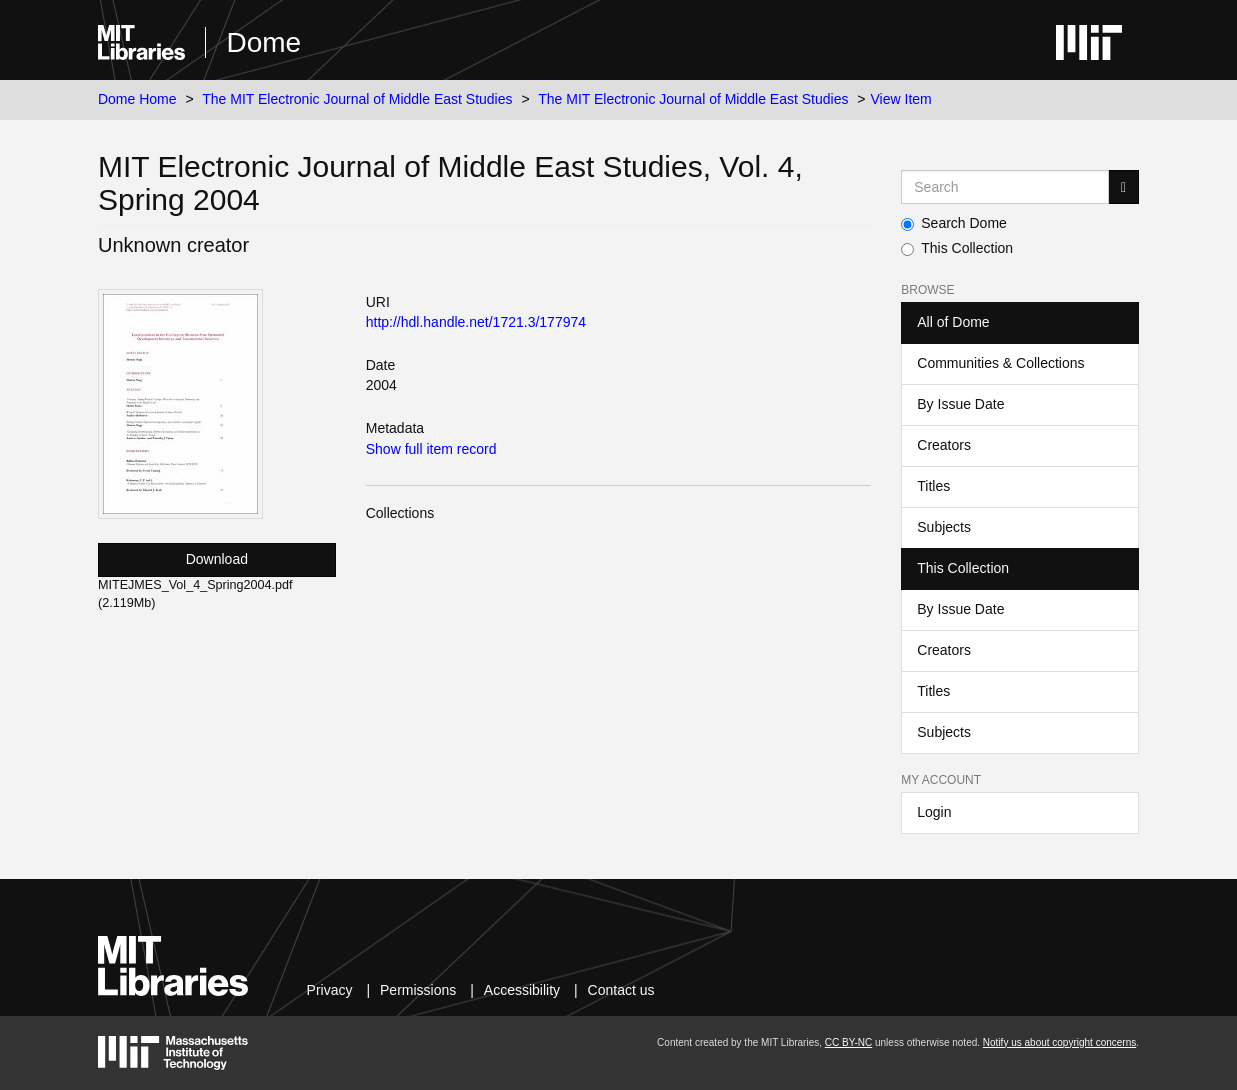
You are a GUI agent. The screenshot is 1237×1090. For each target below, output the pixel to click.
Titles (933, 486)
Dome (263, 42)
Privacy (330, 990)
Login (934, 812)
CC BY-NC (848, 1042)
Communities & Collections (1000, 363)
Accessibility (522, 990)
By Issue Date (960, 404)
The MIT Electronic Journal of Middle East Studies (357, 99)
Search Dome (954, 223)
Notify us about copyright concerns (1059, 1042)
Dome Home (137, 99)
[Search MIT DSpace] (1005, 187)
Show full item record (431, 449)
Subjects (944, 527)
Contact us (621, 990)
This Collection (957, 248)
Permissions (418, 990)
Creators (944, 445)
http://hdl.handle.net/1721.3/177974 (476, 322)
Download (217, 559)
